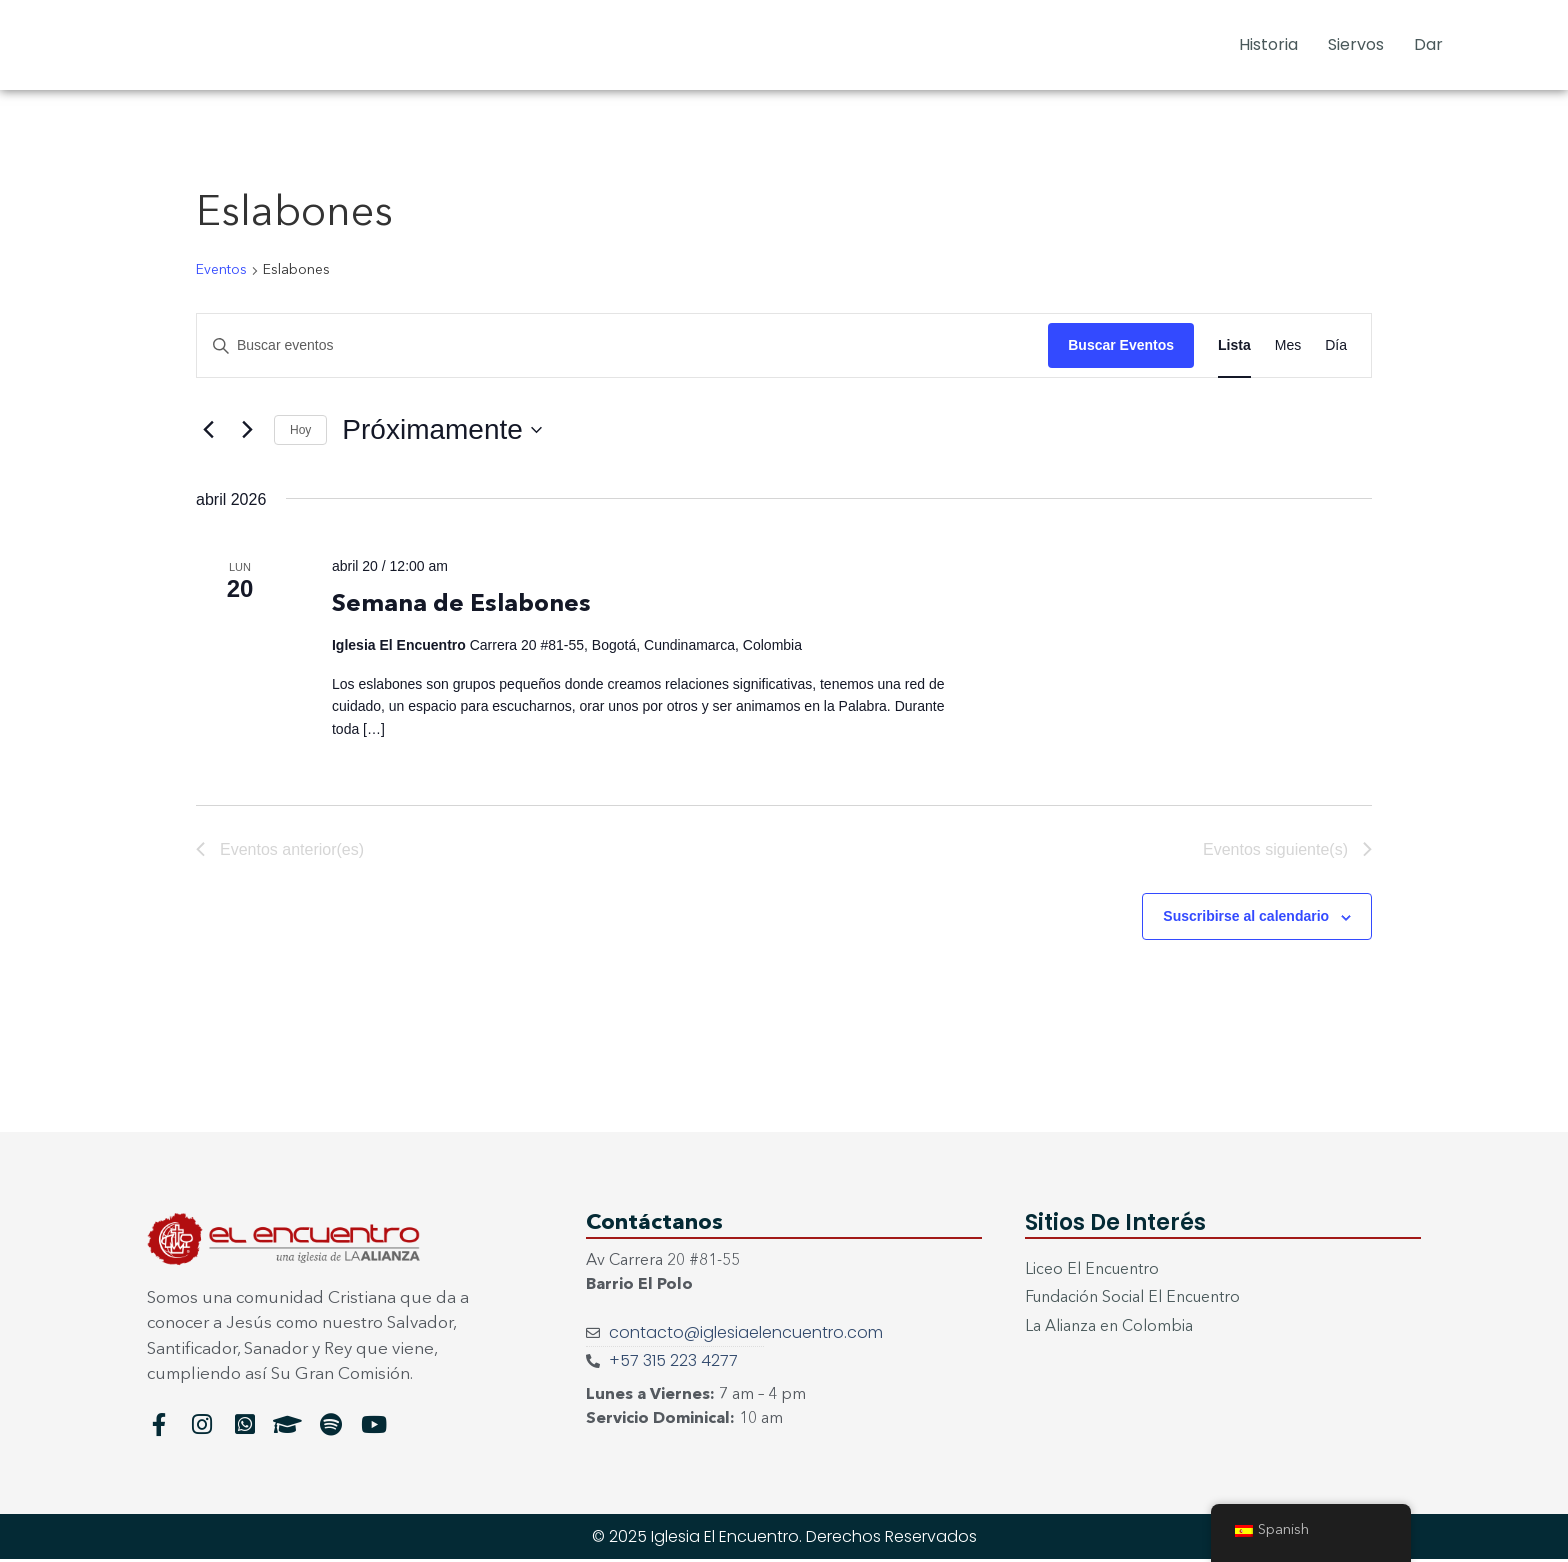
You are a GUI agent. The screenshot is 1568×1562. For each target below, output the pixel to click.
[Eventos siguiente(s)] (247, 430)
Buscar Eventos (1121, 345)
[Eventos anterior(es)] (208, 430)
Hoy (300, 430)
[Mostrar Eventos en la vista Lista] (1234, 345)
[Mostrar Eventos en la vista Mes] (1288, 345)
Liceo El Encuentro (1092, 1273)
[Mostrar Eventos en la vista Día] (1336, 345)
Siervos (1356, 44)
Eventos (221, 270)
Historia (1268, 44)
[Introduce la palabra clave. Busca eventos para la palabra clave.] (622, 345)
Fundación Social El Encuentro (1133, 1302)
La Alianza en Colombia (1109, 1331)
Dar (1428, 44)
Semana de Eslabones (461, 605)
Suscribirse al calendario (1246, 919)
